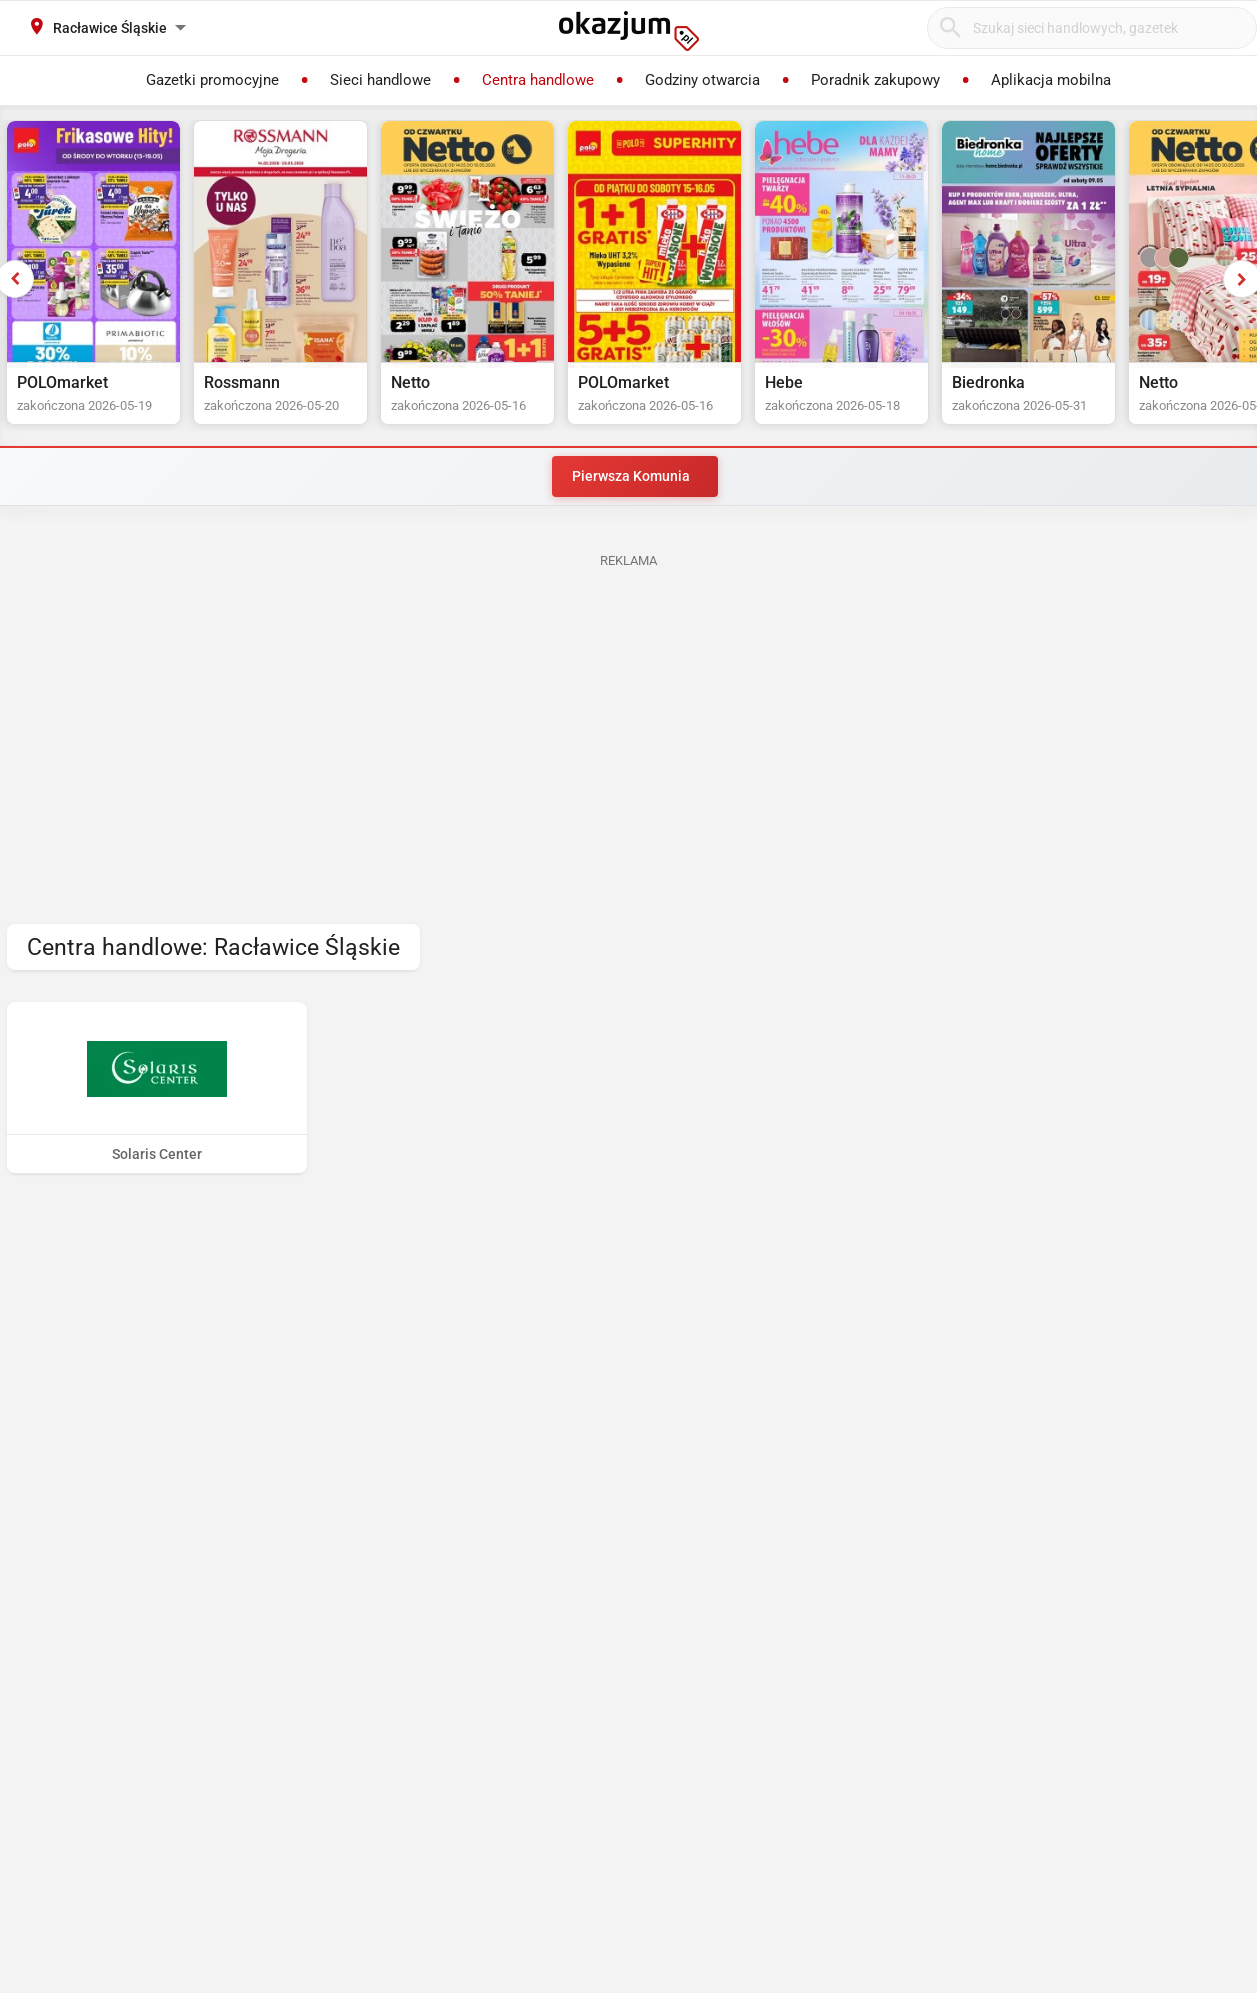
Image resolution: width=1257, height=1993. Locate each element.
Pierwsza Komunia (631, 476)
